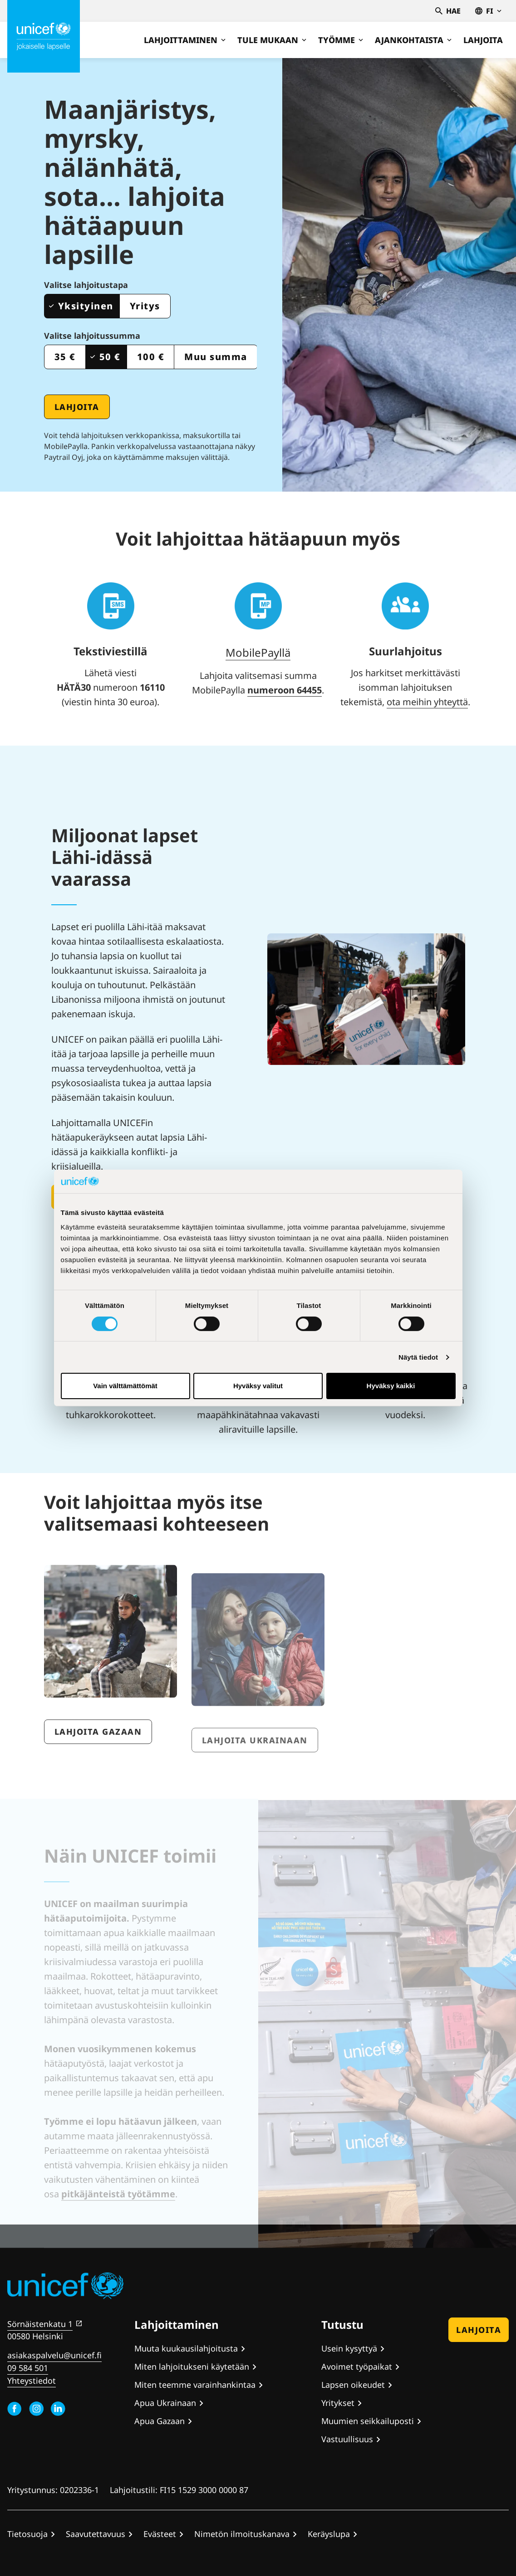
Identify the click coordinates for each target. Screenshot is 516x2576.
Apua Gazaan (159, 2420)
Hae (448, 11)
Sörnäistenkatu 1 (40, 2323)
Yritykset (337, 2402)
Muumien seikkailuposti (367, 2420)
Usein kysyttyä (349, 2348)
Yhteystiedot (31, 2380)
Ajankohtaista (413, 39)
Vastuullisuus (347, 2439)
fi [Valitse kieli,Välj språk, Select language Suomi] (488, 11)
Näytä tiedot (418, 1357)
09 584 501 (27, 2367)
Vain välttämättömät (125, 1386)
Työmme (340, 39)
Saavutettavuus (95, 2533)
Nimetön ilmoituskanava (242, 2533)
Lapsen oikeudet (353, 2384)
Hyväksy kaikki (391, 1386)
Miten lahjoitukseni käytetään (191, 2366)
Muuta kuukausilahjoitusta (186, 2348)
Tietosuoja (27, 2533)
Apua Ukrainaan (165, 2402)
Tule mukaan (271, 39)
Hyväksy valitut (258, 1386)
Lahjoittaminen (185, 39)
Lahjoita (483, 39)
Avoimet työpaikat (356, 2366)
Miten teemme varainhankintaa (195, 2384)
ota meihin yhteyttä (427, 702)
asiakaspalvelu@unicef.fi (54, 2355)
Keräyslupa (329, 2533)
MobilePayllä (258, 652)
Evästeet (159, 2533)
